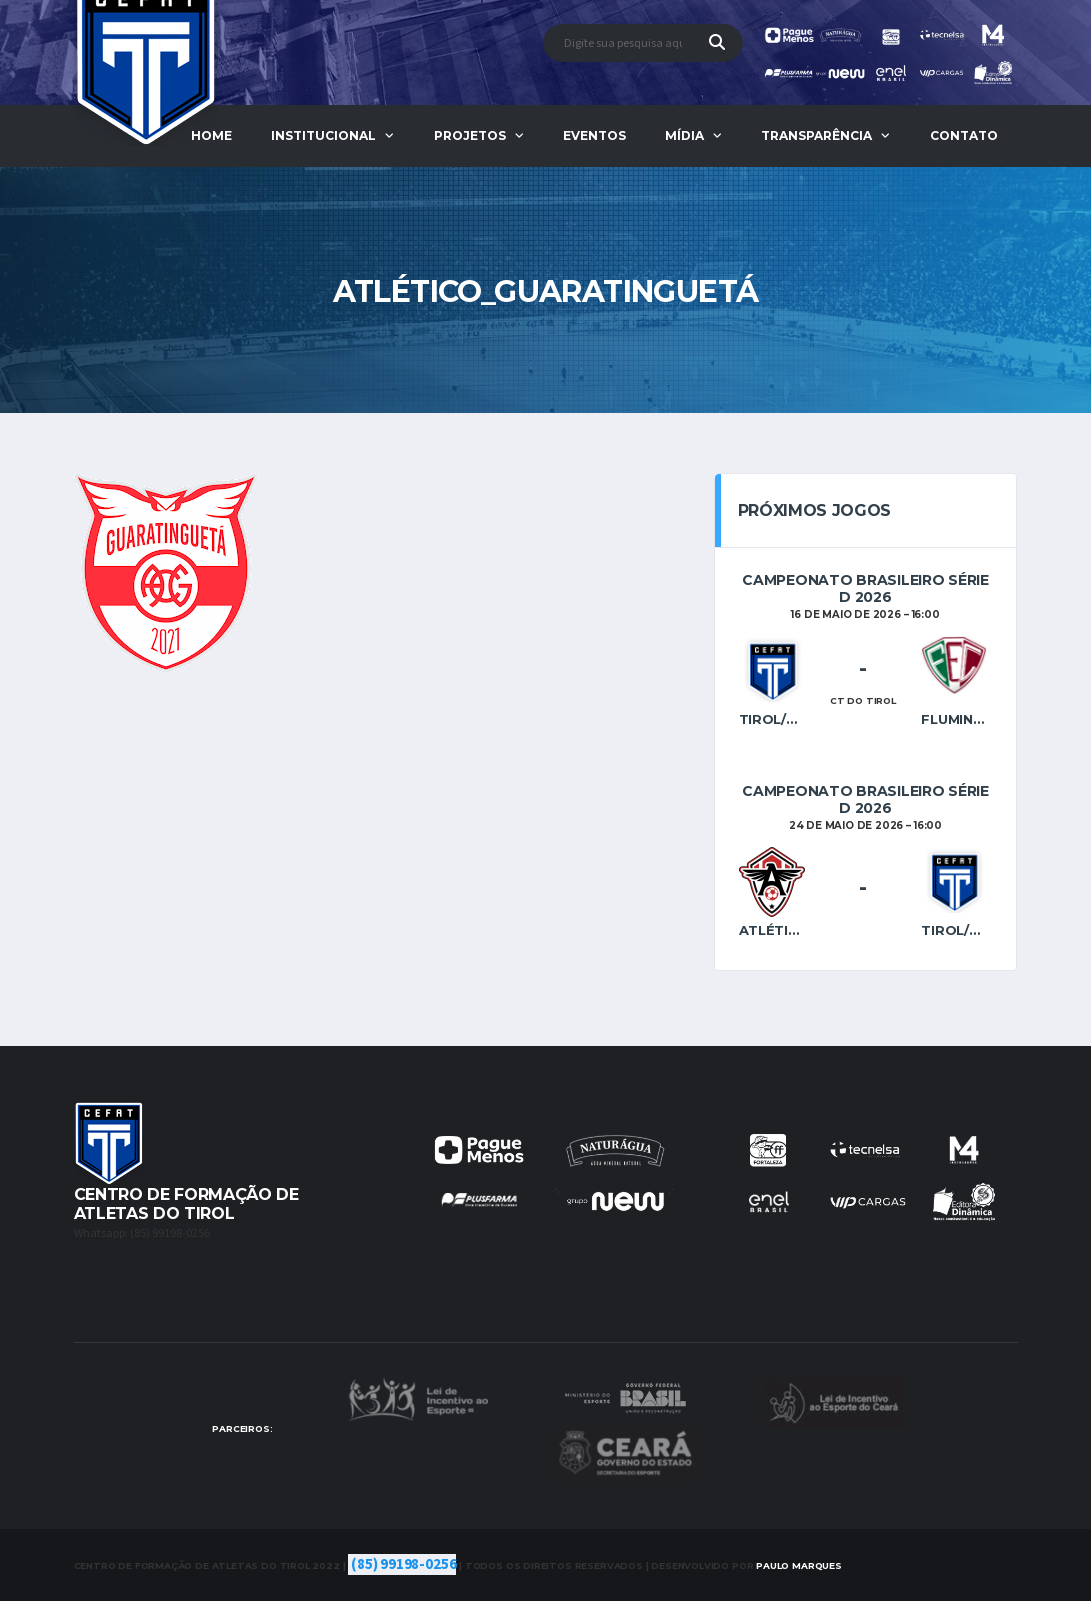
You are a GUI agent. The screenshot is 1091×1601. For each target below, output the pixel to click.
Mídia (684, 135)
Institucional (323, 135)
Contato (964, 135)
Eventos (594, 135)
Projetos (470, 135)
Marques (799, 1565)
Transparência (816, 135)
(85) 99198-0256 (403, 1564)
